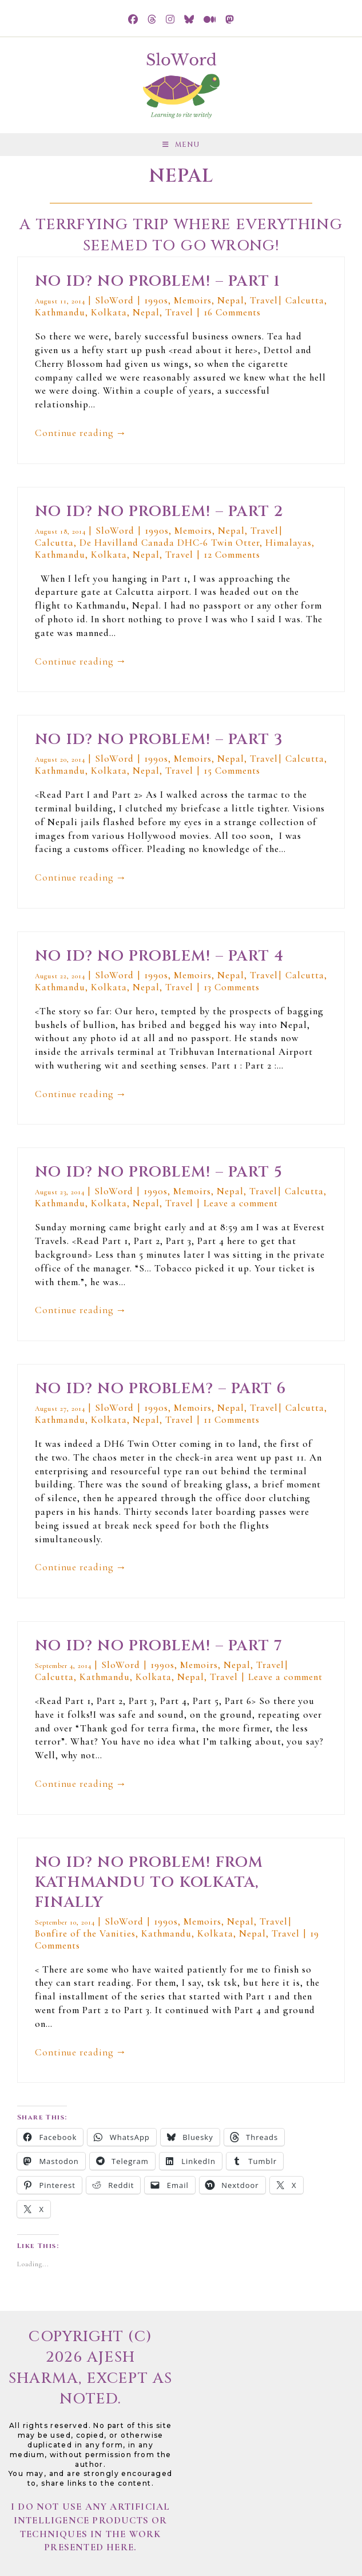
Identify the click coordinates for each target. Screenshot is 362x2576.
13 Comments (232, 987)
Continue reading (81, 434)
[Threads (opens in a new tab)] (152, 20)
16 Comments (232, 312)
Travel (264, 300)
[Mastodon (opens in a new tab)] (230, 20)
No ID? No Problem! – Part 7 (159, 1646)
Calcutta (304, 300)
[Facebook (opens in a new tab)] (133, 20)
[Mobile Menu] (181, 144)
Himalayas (288, 543)
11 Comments (232, 1420)
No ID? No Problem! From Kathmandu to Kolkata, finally (149, 1883)
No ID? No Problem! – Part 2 (159, 512)
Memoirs (193, 300)
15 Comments (232, 771)
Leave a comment (241, 1203)
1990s (156, 300)
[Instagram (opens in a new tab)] (170, 20)
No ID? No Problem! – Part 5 (159, 1172)
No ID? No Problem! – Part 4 (159, 956)
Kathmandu (60, 312)
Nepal (230, 300)
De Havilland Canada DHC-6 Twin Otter (169, 543)
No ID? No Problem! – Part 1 (157, 281)
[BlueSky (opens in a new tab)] (189, 20)
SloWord (116, 300)
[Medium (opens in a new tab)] (210, 20)
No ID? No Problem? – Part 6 (160, 1389)
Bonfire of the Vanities (85, 1933)
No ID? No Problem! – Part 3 (159, 740)
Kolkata (109, 312)
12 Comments (232, 555)
